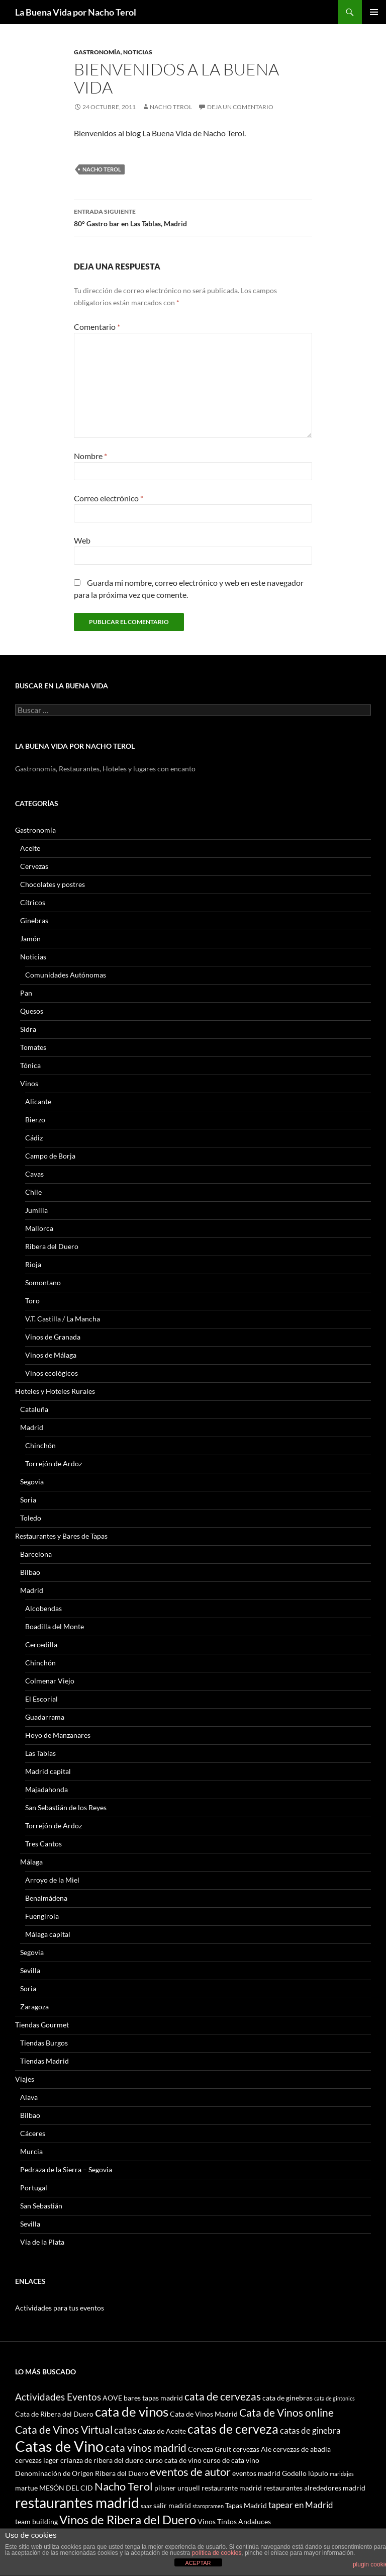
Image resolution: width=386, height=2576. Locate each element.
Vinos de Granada (52, 1337)
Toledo (30, 1518)
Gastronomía (97, 52)
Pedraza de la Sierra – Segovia (66, 2169)
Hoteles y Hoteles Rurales (55, 1391)
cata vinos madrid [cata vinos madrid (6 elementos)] (145, 2447)
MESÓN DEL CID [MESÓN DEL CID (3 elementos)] (66, 2487)
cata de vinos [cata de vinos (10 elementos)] (131, 2412)
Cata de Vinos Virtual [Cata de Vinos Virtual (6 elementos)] (64, 2429)
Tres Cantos (43, 1843)
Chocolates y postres (52, 884)
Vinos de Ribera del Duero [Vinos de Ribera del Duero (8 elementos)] (127, 2520)
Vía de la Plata (42, 2242)
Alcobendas (43, 1608)
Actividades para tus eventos (59, 2307)
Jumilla (36, 1210)
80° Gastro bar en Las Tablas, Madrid (193, 217)
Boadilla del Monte (54, 1626)
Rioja (33, 1264)
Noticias (137, 52)
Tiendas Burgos (44, 2042)
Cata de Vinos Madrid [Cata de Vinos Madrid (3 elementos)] (204, 2414)
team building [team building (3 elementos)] (36, 2521)
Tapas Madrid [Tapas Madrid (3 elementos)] (246, 2505)
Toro (32, 1300)
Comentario (97, 326)
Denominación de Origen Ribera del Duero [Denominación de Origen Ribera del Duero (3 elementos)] (81, 2473)
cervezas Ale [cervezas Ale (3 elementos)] (252, 2449)
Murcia (31, 2151)
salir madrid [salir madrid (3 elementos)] (172, 2505)
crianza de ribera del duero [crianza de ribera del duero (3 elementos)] (102, 2460)
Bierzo (35, 1119)
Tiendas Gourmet (42, 2024)
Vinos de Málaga (50, 1355)
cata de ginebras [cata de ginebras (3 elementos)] (287, 2397)
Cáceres (32, 2133)
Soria (28, 1499)
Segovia (32, 1481)
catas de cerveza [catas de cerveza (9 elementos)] (232, 2428)
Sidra (28, 1029)
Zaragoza (34, 2006)
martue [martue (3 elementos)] (26, 2487)
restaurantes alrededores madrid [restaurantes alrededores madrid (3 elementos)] (314, 2487)
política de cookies (217, 2552)
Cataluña (34, 1409)
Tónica (30, 1065)
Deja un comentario (240, 107)
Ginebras (34, 920)
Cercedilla (41, 1644)
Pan (26, 993)
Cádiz (34, 1137)
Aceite (30, 848)
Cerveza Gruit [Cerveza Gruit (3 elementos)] (209, 2449)
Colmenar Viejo (49, 1680)
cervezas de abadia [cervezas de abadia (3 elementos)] (302, 2449)
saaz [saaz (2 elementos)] (146, 2506)
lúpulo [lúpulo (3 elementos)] (318, 2473)
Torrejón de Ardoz (53, 1463)
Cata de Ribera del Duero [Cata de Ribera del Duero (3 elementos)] (54, 2414)
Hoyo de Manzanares (57, 1735)
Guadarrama (44, 1717)
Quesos (31, 1011)
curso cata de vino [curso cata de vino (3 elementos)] (173, 2460)
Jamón (30, 938)
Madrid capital (48, 1771)
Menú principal (374, 12)
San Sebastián (41, 2205)
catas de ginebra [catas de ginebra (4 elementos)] (310, 2430)
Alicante (38, 1101)
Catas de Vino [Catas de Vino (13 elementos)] (59, 2446)
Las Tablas (40, 1753)
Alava (29, 2097)
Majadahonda (46, 1789)
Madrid (31, 1427)
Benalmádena (46, 1898)
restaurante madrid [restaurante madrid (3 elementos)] (232, 2487)
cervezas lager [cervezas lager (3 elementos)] (37, 2460)
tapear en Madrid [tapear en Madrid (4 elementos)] (300, 2505)
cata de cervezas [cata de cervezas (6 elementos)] (222, 2396)
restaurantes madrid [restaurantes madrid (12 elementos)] (77, 2502)
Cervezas (34, 866)
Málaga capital (47, 1934)
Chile (33, 1192)
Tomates (33, 1047)
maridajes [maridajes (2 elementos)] (342, 2473)
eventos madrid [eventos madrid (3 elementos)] (256, 2473)
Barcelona (36, 1554)
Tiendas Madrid (44, 2061)
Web (82, 540)
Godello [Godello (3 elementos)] (294, 2473)
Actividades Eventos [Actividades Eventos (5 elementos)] (58, 2397)
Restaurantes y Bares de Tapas (61, 1536)
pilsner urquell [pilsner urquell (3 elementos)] (177, 2487)
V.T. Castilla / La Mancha (62, 1318)
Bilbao (30, 1572)
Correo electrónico (108, 498)
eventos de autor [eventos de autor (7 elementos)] (190, 2471)
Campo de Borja (50, 1155)
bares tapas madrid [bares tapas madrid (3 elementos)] (153, 2397)
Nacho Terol (171, 107)
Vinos (29, 1083)
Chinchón (40, 1445)
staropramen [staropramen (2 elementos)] (208, 2506)
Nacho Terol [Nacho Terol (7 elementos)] (123, 2486)
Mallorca (39, 1228)
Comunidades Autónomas (65, 974)
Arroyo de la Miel (52, 1880)
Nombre (90, 456)
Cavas (34, 1174)
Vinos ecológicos (51, 1373)
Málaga (31, 1861)
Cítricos (32, 902)
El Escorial (41, 1699)
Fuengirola (42, 1916)
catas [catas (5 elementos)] (125, 2430)
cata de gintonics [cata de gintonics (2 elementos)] (334, 2398)
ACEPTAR (198, 2563)
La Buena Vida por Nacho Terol (75, 12)
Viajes (24, 2079)
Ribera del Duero (51, 1246)
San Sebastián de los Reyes (66, 1807)
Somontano (43, 1282)
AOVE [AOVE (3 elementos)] (112, 2397)
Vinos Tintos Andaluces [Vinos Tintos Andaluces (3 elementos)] (234, 2521)
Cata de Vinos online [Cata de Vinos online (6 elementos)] (286, 2412)
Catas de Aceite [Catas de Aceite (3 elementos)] (162, 2431)
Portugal (33, 2187)
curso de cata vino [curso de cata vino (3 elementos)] (231, 2460)
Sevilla (30, 1970)
